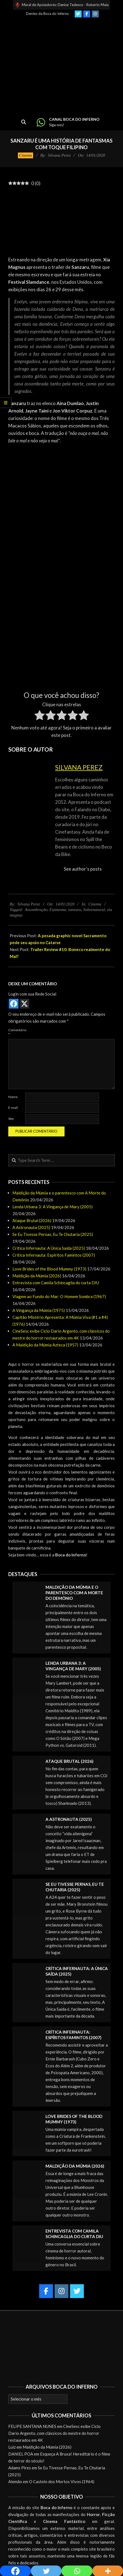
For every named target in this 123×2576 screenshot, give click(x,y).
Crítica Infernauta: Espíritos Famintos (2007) (53, 1254)
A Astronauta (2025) (31, 1227)
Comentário (16, 1032)
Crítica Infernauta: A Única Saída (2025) (48, 1248)
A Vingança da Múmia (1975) (38, 1310)
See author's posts (83, 869)
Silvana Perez (79, 767)
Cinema (25, 155)
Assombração (36, 909)
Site (11, 1119)
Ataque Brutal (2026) (31, 1220)
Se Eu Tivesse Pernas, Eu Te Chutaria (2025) (52, 1234)
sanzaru (74, 909)
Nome (13, 1097)
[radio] (39, 716)
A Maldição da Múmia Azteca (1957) (45, 1344)
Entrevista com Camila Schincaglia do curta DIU (55, 1282)
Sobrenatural (94, 909)
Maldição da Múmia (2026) (36, 1275)
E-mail (13, 1107)
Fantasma (57, 909)
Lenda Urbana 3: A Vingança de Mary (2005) (52, 1206)
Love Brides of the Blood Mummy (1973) (49, 1268)
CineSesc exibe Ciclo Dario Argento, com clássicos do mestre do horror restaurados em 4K (54, 2433)
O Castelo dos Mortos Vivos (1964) (61, 2481)
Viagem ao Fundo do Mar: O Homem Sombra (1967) (59, 1296)
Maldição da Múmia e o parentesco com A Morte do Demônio (74, 1593)
